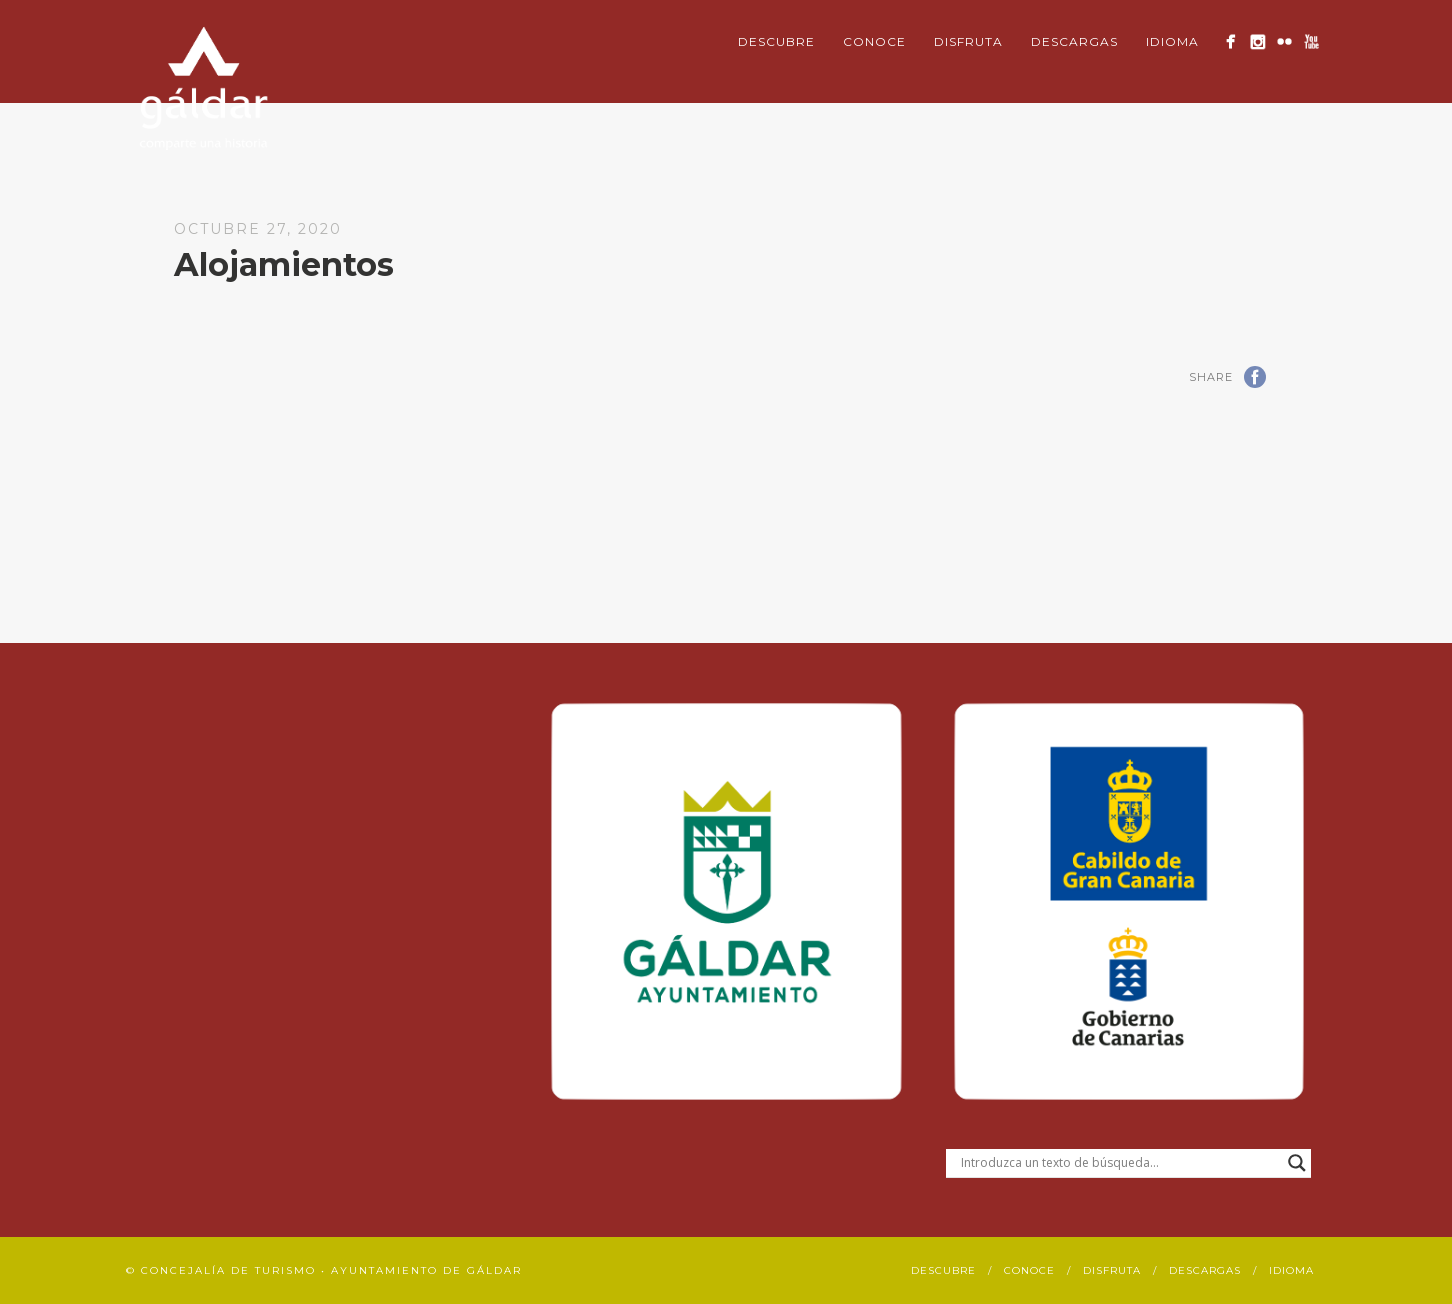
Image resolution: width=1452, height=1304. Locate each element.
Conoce (874, 41)
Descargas (1074, 41)
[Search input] (1119, 1163)
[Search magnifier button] (1297, 1163)
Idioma (1172, 41)
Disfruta (968, 41)
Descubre (776, 41)
